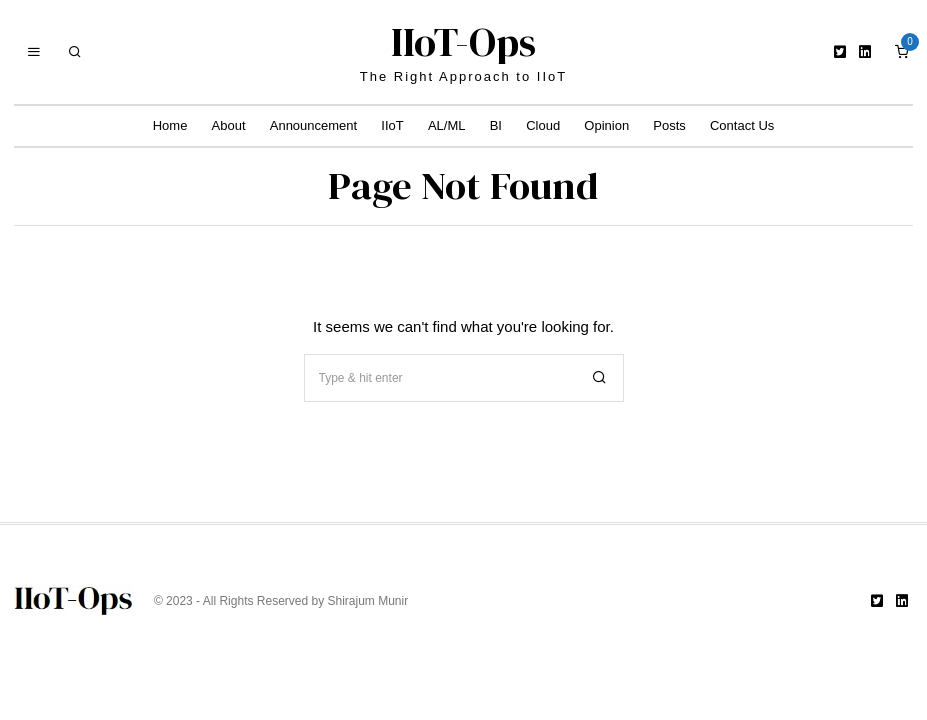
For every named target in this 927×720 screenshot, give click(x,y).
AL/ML (447, 125)
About (229, 125)
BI (496, 125)
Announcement (313, 125)
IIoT (392, 125)
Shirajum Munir (368, 601)
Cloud (543, 125)
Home (170, 125)
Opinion (606, 125)
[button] (600, 378)
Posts (669, 125)
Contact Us (742, 125)
